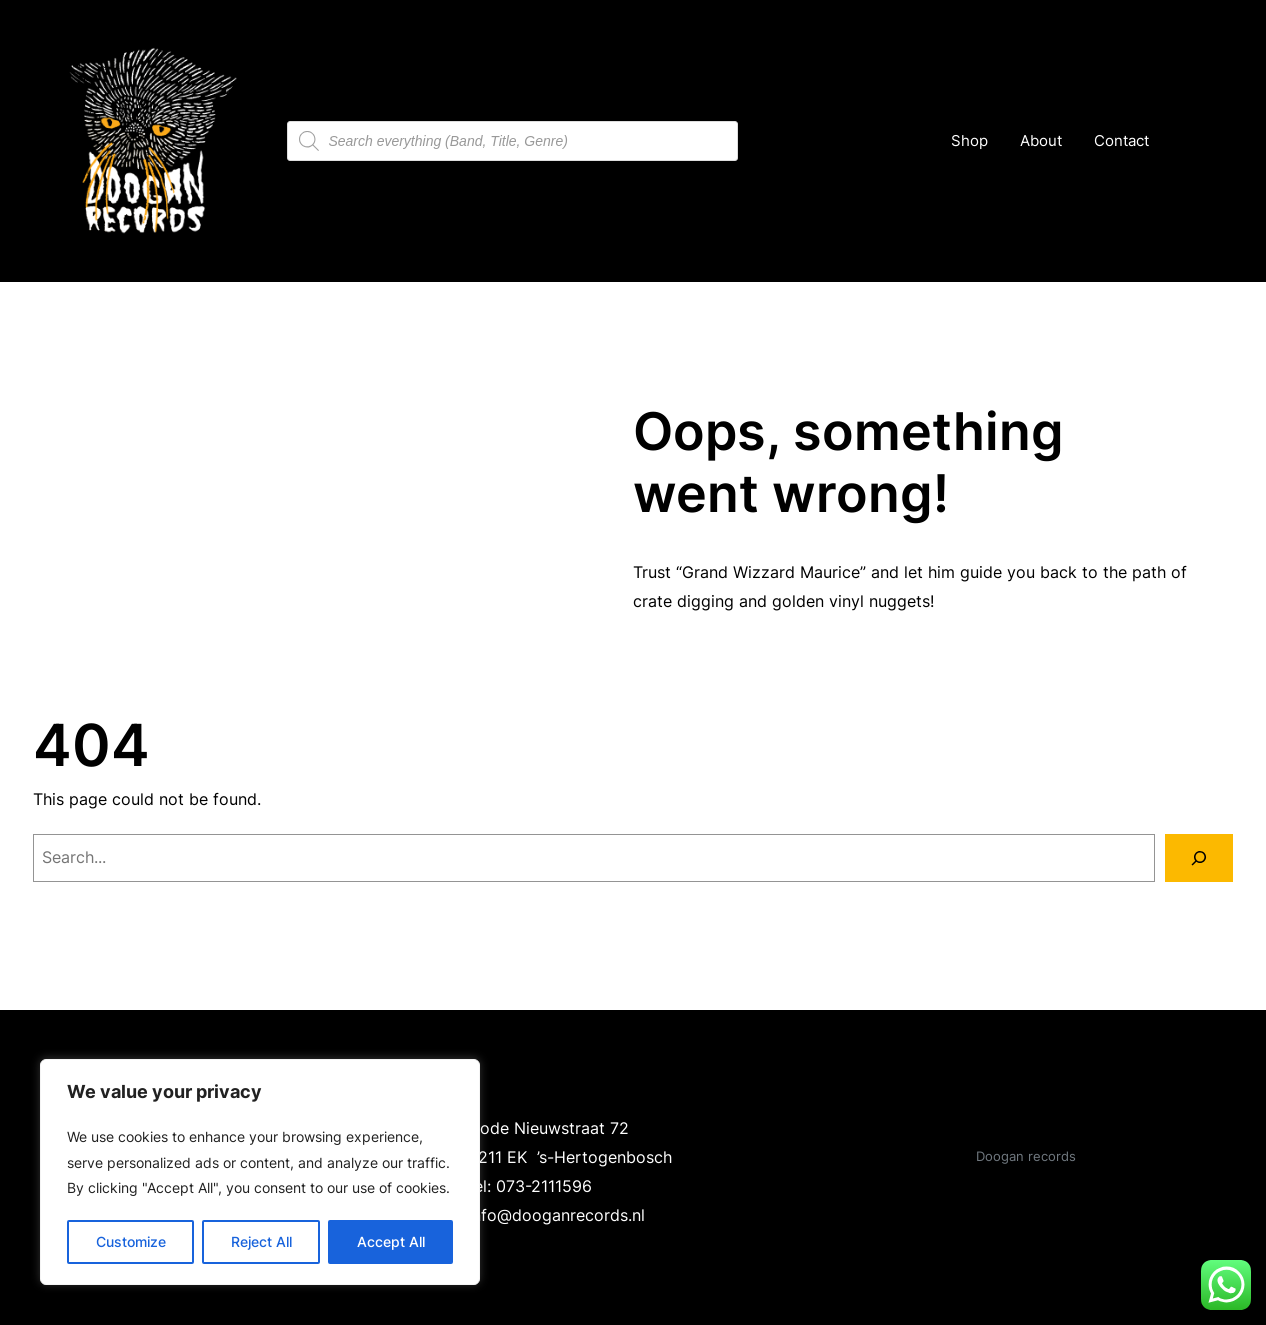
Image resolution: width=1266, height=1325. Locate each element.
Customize (131, 1241)
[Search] (1199, 858)
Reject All (261, 1241)
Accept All (391, 1241)
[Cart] (1189, 141)
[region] (260, 1172)
